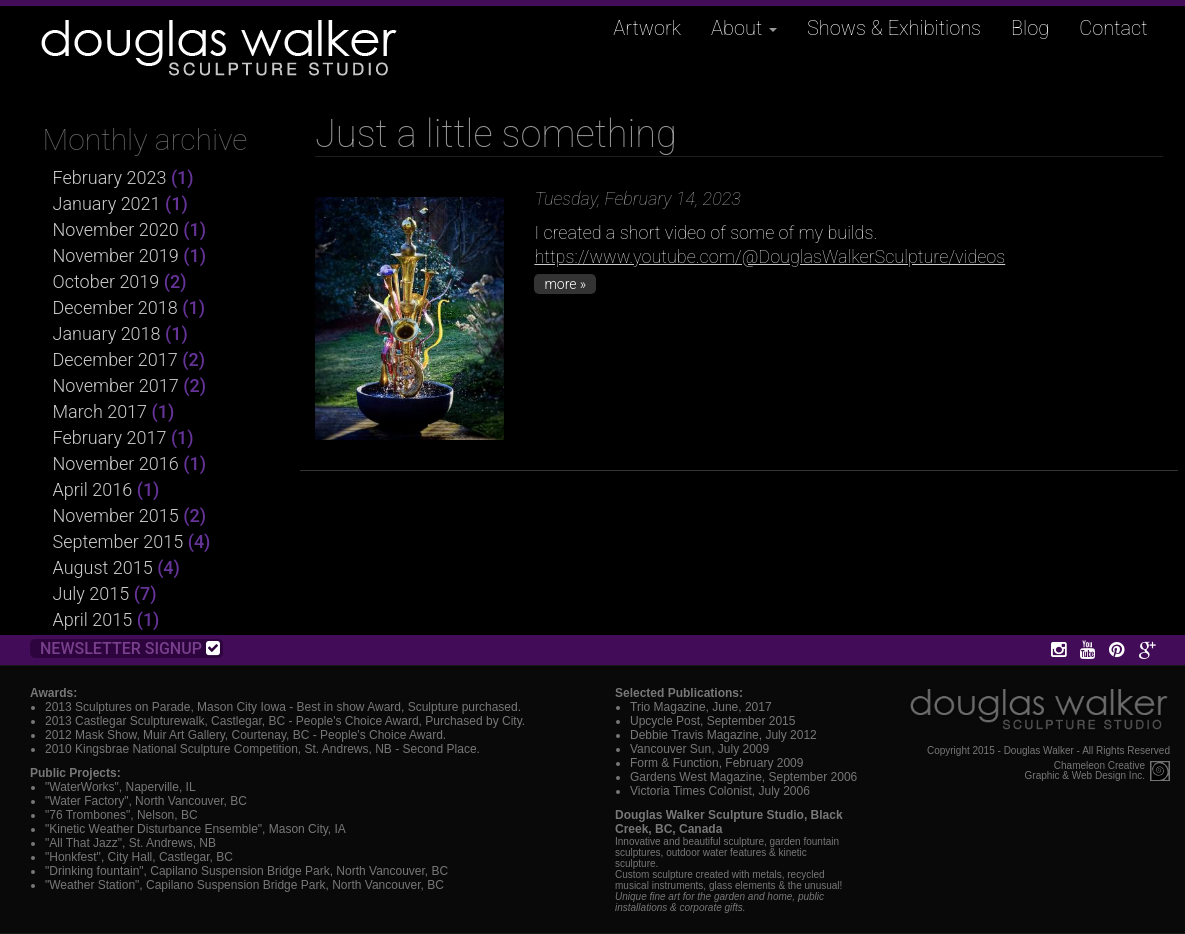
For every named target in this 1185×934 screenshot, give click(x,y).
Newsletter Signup (130, 648)
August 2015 (103, 567)
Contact (1113, 28)
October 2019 (106, 281)
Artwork (647, 28)
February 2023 (110, 177)
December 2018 (115, 307)
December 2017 (115, 359)
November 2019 (116, 255)
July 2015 (91, 593)
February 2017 (110, 437)
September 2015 (118, 541)
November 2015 (116, 515)
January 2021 (107, 203)
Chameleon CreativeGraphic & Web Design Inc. (1085, 771)
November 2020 (116, 229)
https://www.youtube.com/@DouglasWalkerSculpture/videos (769, 256)
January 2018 (107, 333)
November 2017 (116, 385)
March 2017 (100, 411)
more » (565, 284)
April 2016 (93, 489)
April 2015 (93, 619)
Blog (1030, 28)
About (744, 28)
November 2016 (116, 463)
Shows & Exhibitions (894, 28)
